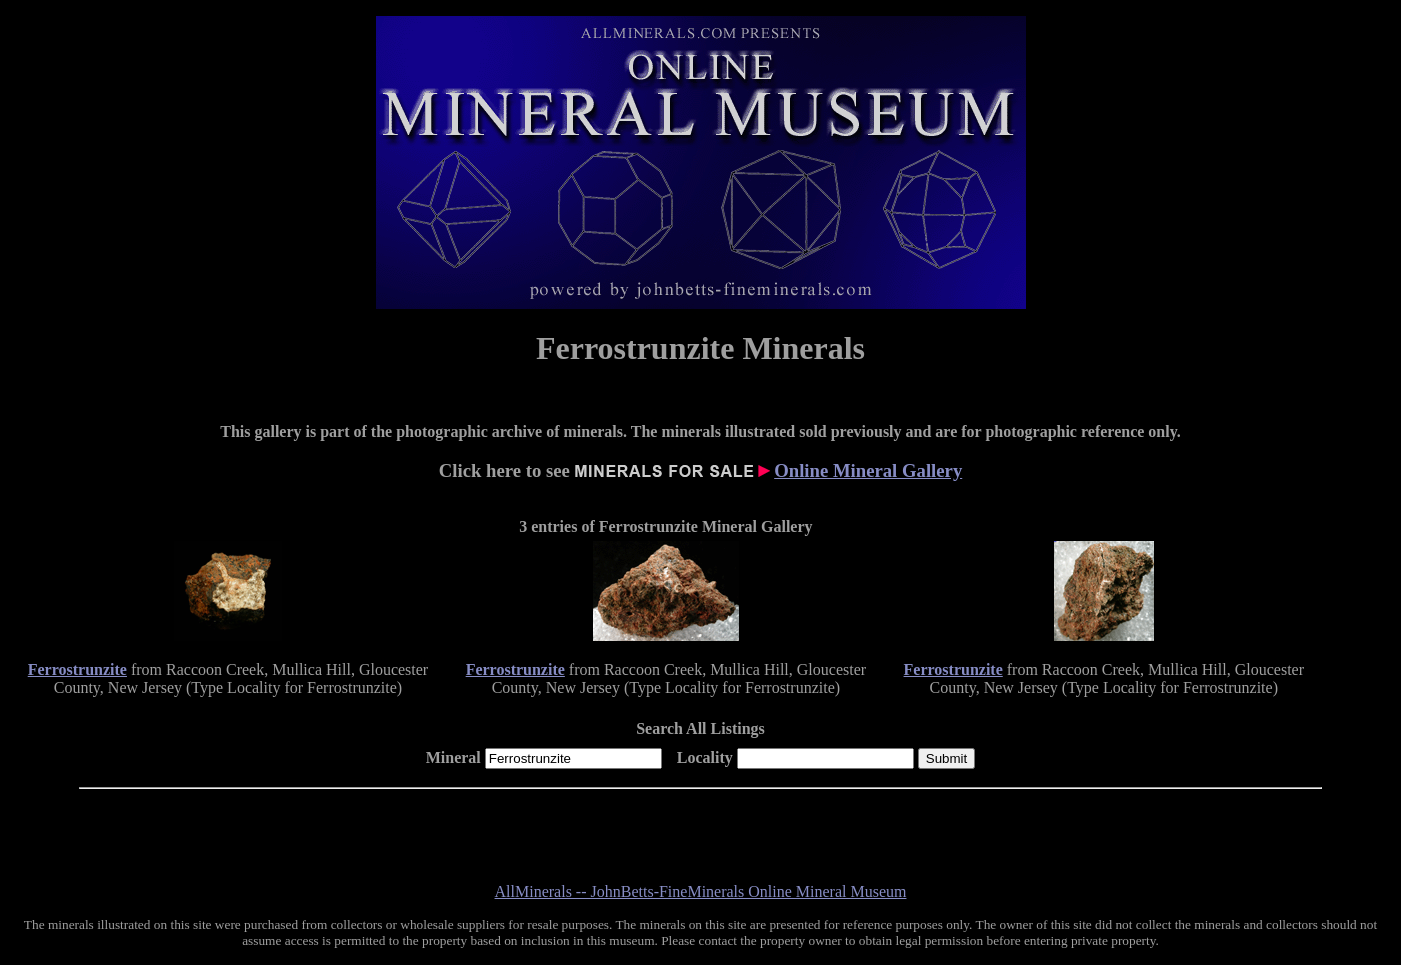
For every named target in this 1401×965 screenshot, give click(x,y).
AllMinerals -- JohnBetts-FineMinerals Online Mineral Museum (701, 891)
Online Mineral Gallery (868, 470)
